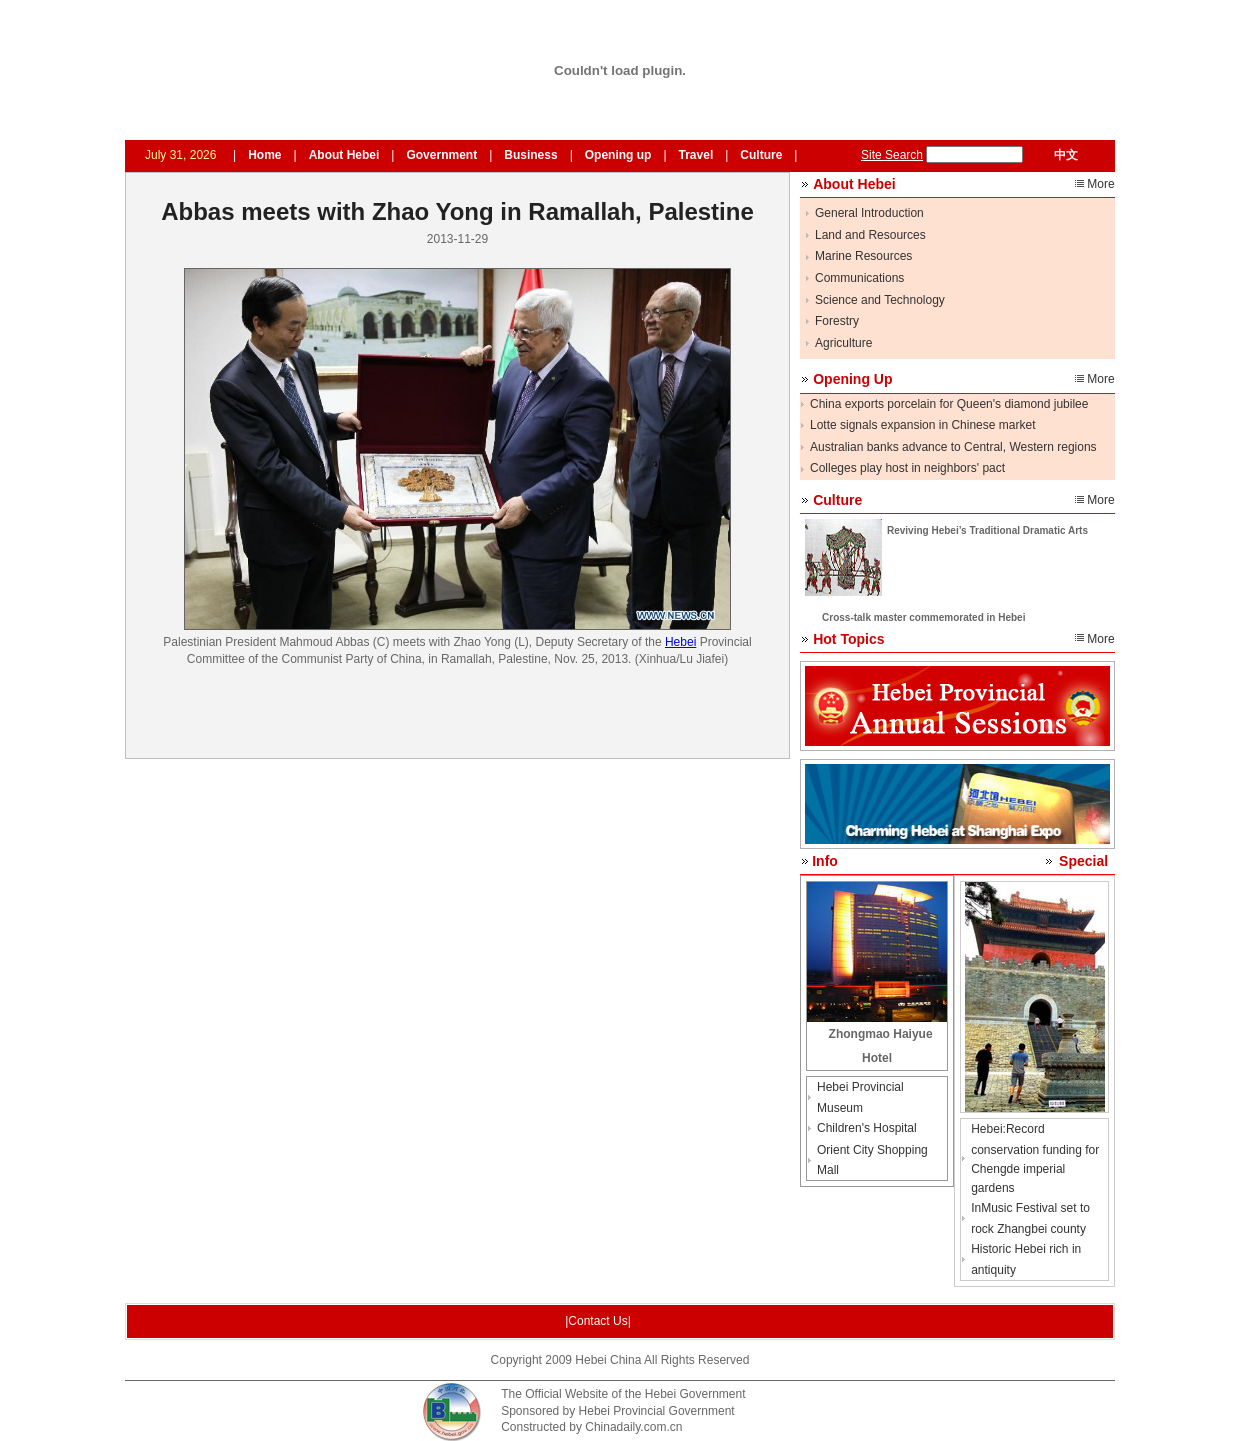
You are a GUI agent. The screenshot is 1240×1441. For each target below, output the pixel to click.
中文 (1066, 155)
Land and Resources (870, 235)
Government (441, 155)
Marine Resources (863, 256)
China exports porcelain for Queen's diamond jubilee (949, 404)
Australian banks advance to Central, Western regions (953, 447)
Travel (696, 155)
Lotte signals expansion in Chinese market (922, 425)
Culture (761, 155)
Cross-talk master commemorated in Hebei (923, 617)
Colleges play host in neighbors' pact (907, 468)
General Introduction (869, 213)
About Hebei (344, 155)
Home (264, 155)
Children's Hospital (867, 1128)
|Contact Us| (598, 1321)
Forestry (837, 321)
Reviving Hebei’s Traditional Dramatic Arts (987, 530)
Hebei (680, 642)
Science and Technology (880, 300)
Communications (859, 278)
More (1100, 184)
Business (530, 155)
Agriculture (843, 343)
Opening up (618, 155)
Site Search (892, 155)
